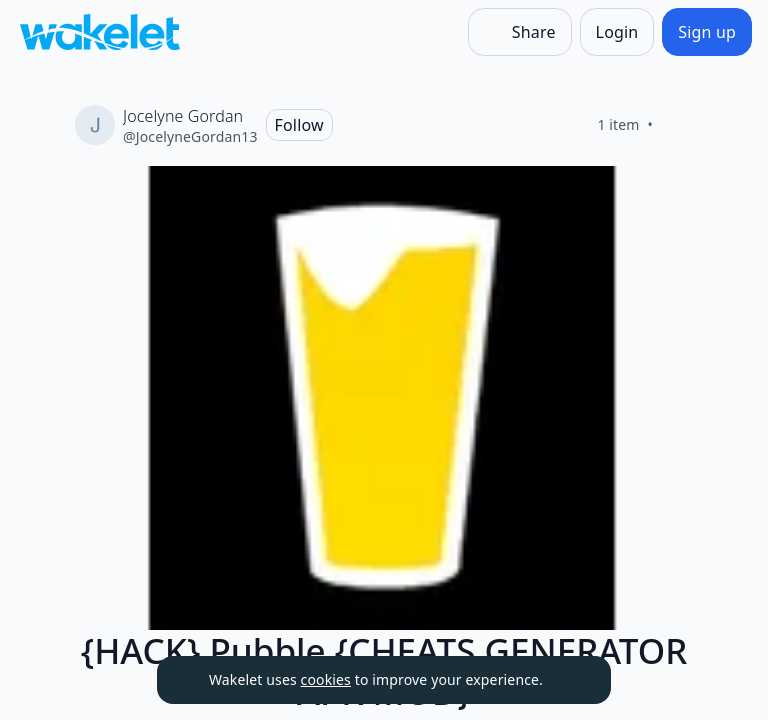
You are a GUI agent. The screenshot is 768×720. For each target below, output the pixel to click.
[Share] (520, 32)
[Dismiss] (571, 680)
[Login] (617, 32)
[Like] (677, 125)
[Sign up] (707, 32)
